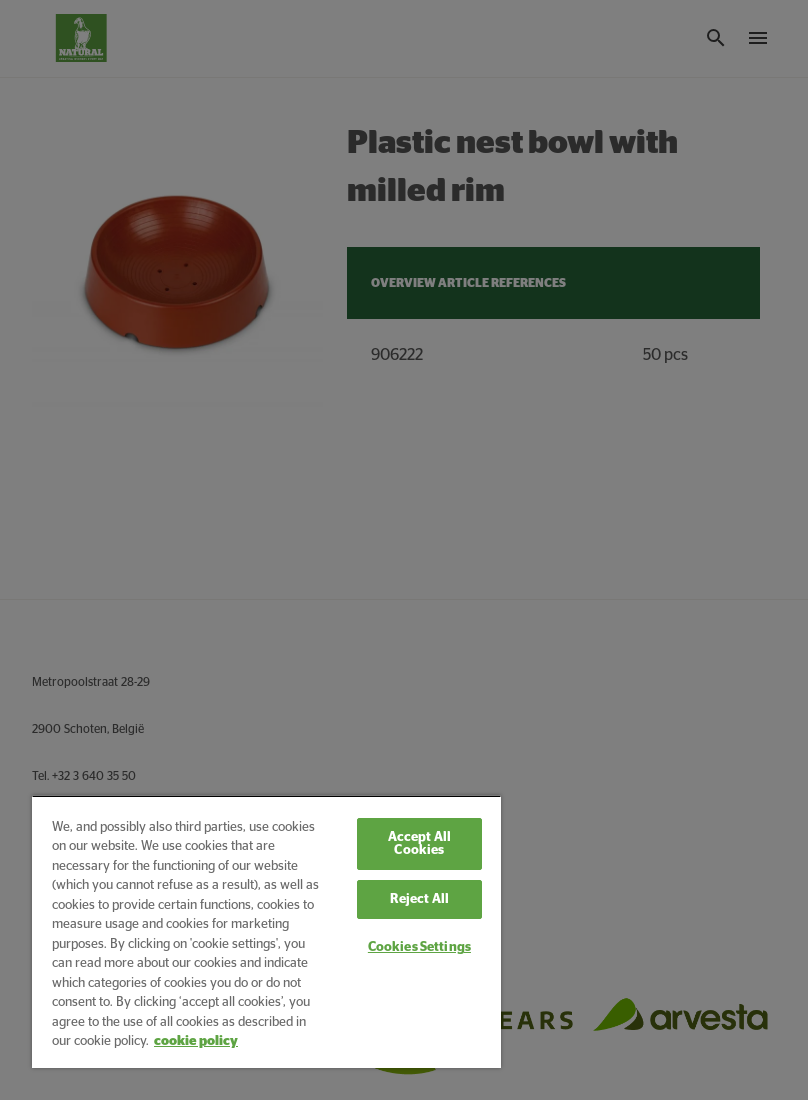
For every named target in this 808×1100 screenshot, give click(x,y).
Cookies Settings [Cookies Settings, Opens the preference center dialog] (419, 947)
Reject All (419, 899)
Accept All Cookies (419, 844)
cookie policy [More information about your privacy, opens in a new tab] (196, 1041)
